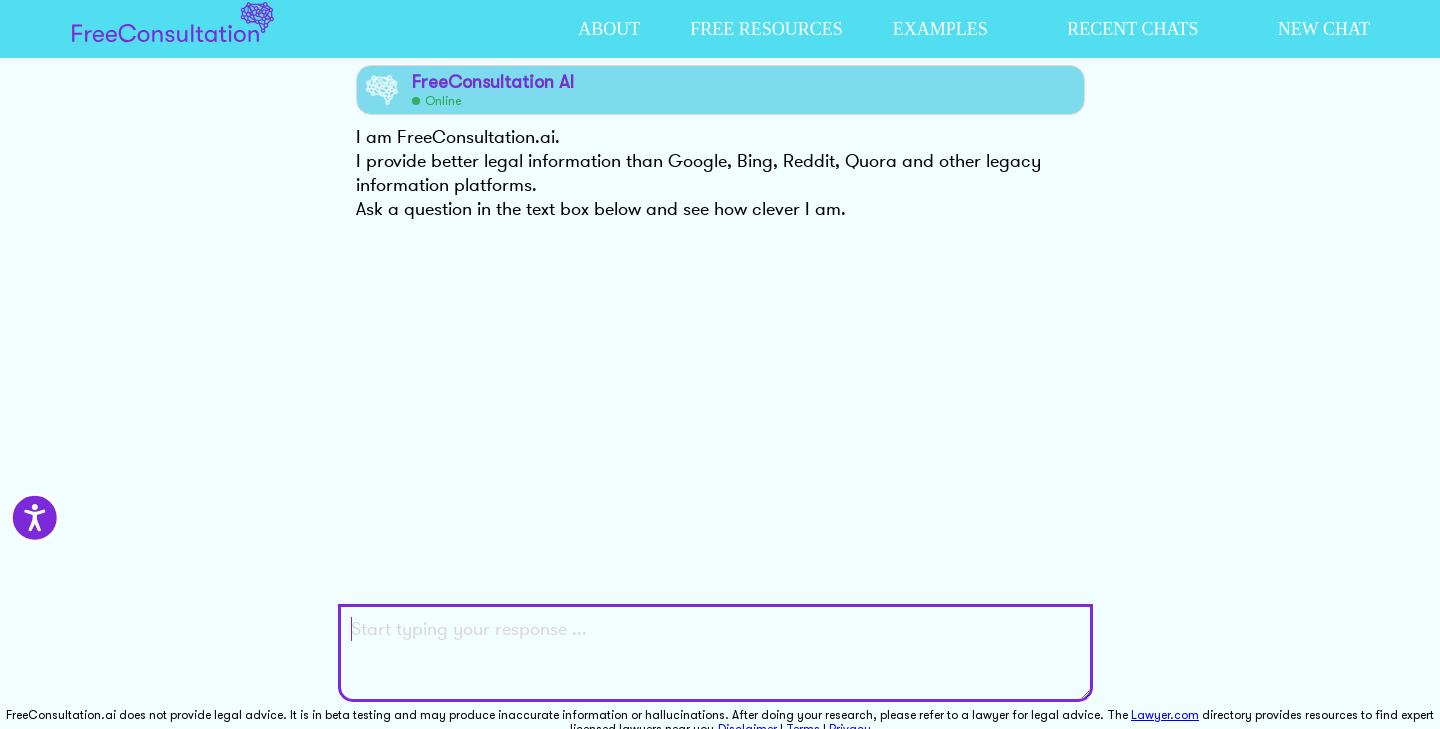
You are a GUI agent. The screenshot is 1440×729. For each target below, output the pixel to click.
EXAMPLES (940, 29)
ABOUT (609, 29)
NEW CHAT (1324, 29)
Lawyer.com (1165, 715)
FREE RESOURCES (766, 29)
